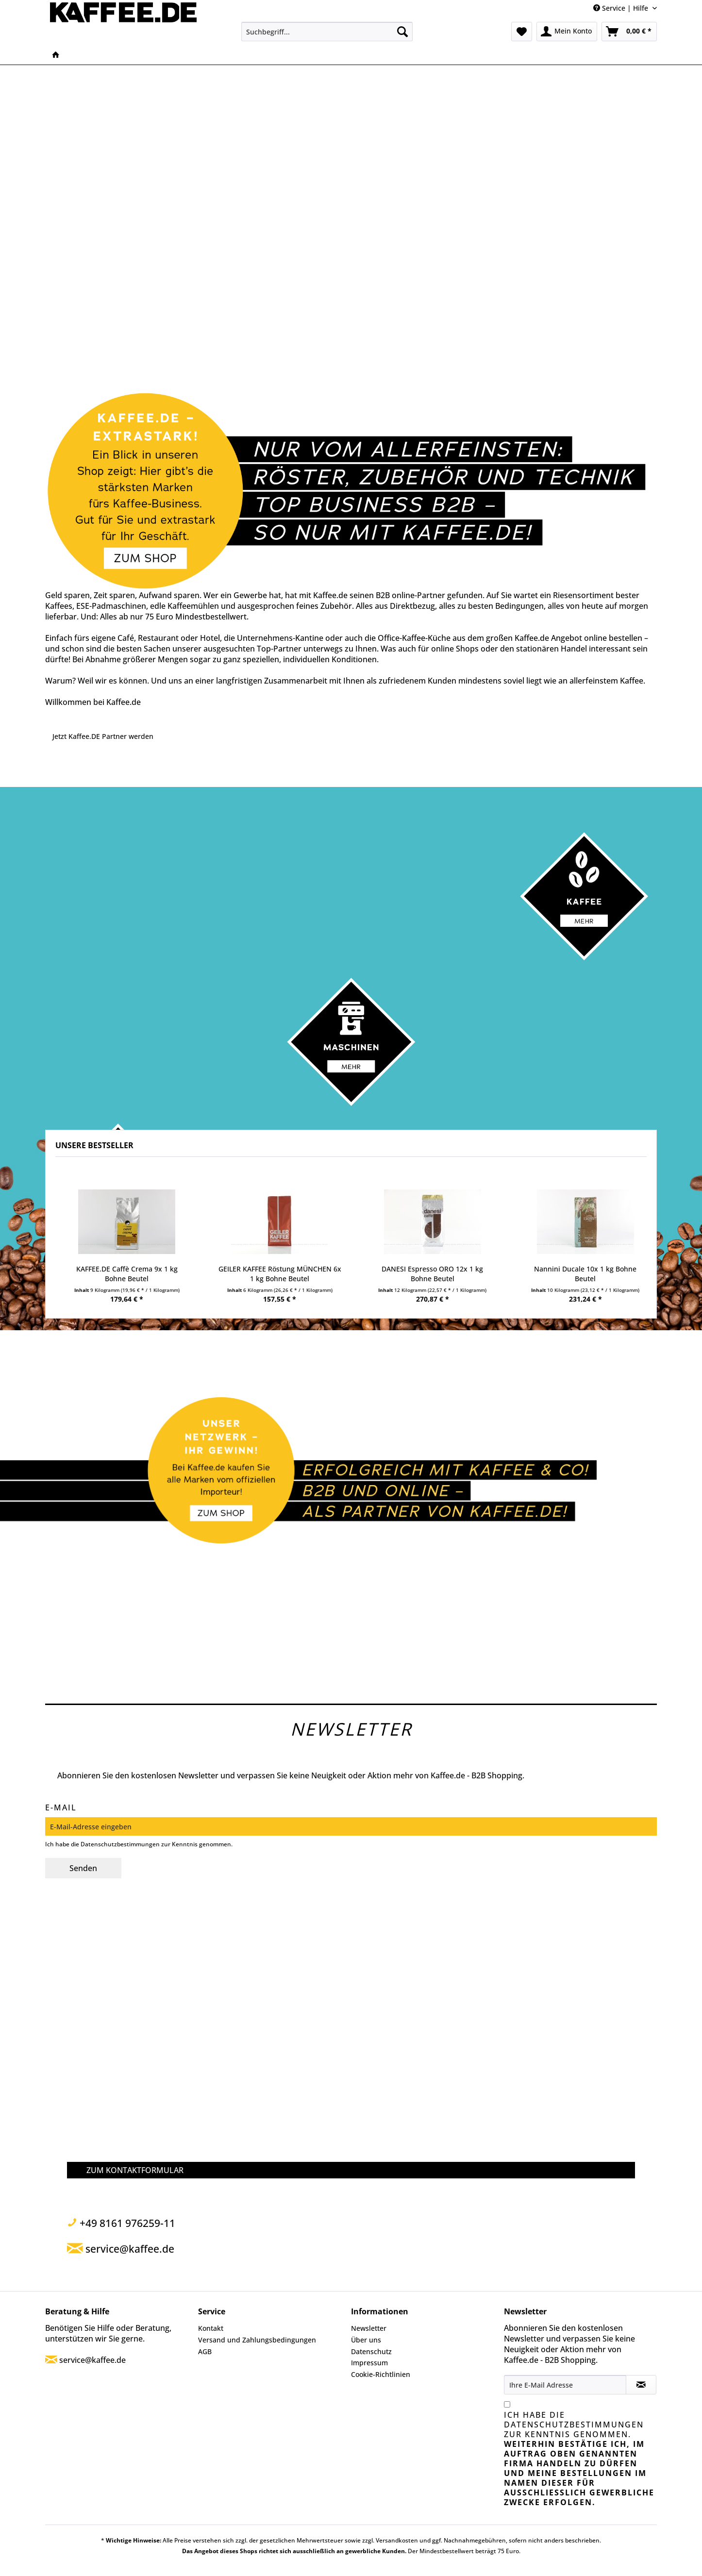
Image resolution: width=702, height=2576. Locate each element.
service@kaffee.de (92, 2360)
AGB (205, 2351)
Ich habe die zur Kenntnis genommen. (579, 2458)
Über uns (366, 2339)
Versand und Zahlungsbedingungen (257, 2339)
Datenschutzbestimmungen (120, 1844)
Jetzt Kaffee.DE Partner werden (102, 736)
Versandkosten (397, 2540)
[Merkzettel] (521, 31)
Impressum (369, 2362)
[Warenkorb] (629, 31)
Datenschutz (371, 2351)
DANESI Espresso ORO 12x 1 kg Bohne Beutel (432, 1273)
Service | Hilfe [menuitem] (621, 8)
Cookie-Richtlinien (380, 2374)
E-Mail (61, 1807)
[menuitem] (327, 31)
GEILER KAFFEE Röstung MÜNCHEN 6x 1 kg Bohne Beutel (279, 1273)
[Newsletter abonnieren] (641, 2384)
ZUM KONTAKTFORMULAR (135, 2170)
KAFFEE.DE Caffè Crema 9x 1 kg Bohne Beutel (127, 1273)
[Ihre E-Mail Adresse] (565, 2384)
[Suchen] (402, 31)
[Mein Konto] (566, 31)
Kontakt (210, 2328)
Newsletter (368, 2328)
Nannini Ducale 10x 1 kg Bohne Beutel (585, 1273)
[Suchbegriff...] (327, 31)
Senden (83, 1868)
